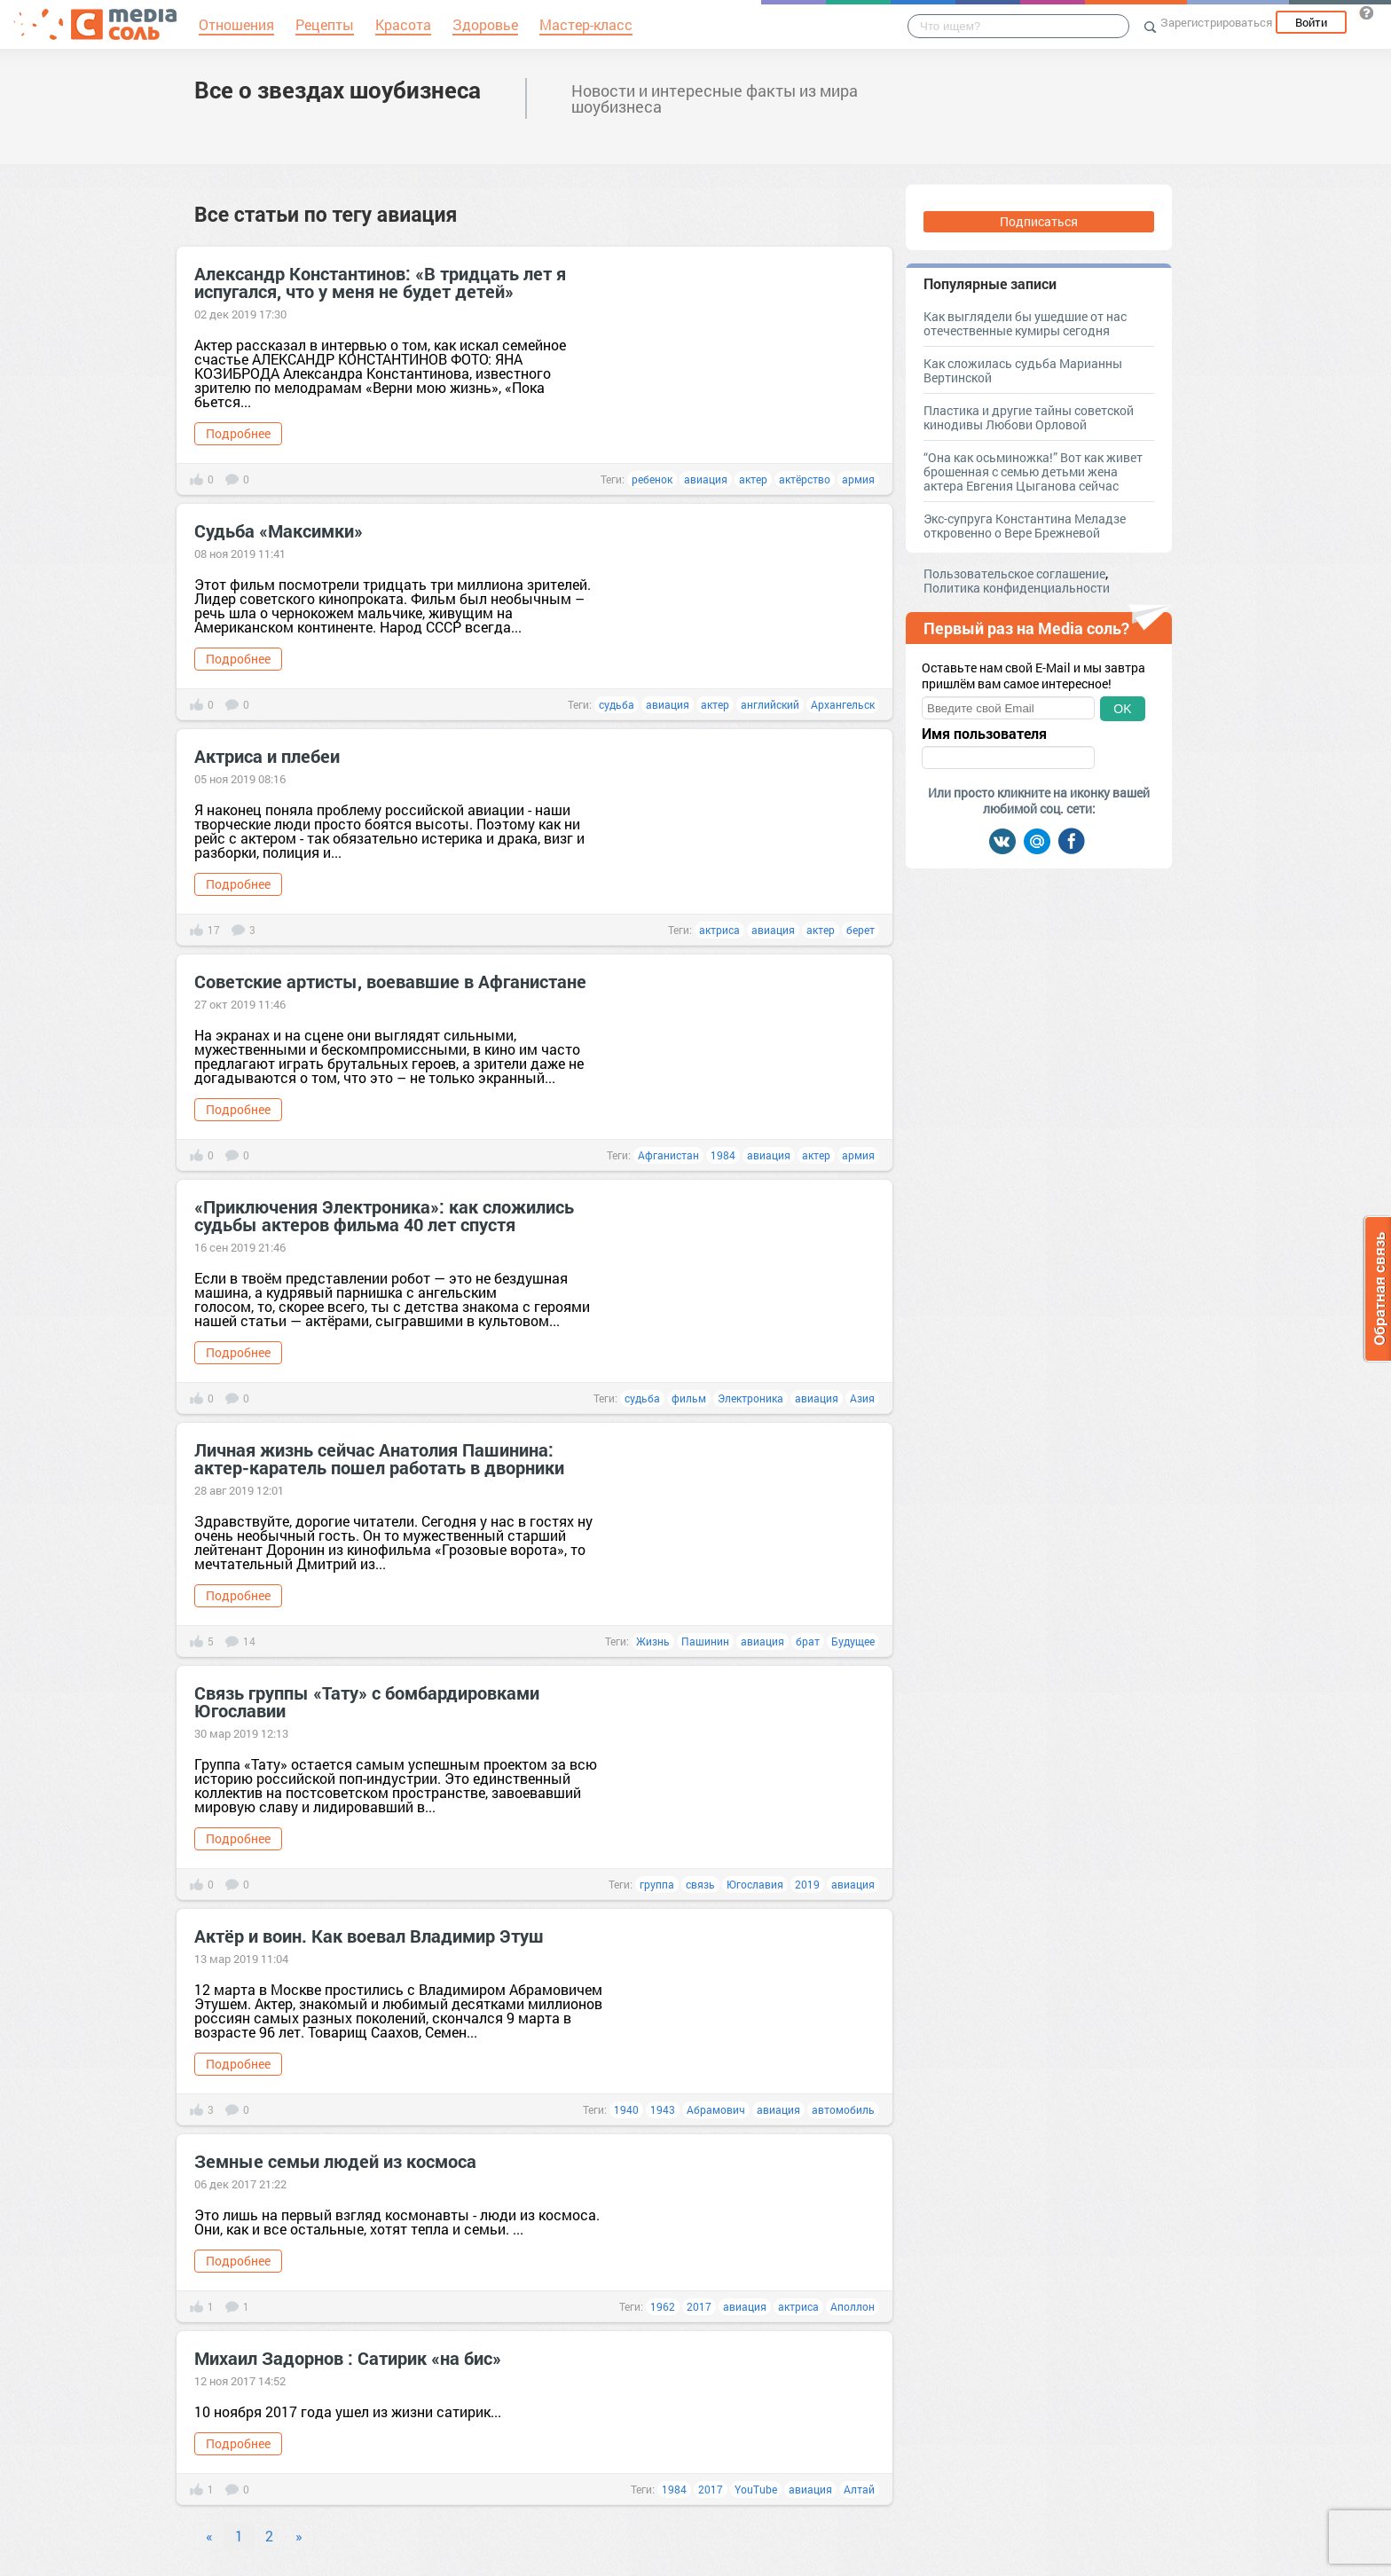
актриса (719, 930)
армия (858, 479)
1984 (723, 1155)
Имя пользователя (984, 734)
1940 (626, 2109)
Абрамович (716, 2109)
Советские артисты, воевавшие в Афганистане (390, 981)
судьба (616, 704)
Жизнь (653, 1641)
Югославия (755, 1884)
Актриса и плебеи (267, 756)
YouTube (756, 2489)
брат (808, 1641)
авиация (705, 479)
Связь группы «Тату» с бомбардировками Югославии (366, 1701)
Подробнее (238, 433)
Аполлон (852, 2306)
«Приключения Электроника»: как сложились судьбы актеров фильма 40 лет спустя (384, 1215)
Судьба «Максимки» (278, 530)
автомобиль (843, 2109)
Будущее (853, 1641)
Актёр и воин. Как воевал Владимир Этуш (369, 1935)
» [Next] (299, 2535)
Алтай (859, 2489)
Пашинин (705, 1641)
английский (770, 704)
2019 (807, 1884)
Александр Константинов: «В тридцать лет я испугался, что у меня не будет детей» (380, 282)
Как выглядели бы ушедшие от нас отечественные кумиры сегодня (1025, 323)
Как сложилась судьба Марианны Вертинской (1022, 370)
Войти (1311, 22)
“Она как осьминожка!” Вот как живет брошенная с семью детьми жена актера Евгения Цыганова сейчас (1033, 471)
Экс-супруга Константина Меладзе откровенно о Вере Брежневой (1024, 525)
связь (700, 1884)
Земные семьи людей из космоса (335, 2161)
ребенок (652, 479)
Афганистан (668, 1155)
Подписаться (1039, 221)
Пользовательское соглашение (1014, 573)
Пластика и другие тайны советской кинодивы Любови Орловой (1028, 417)
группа (657, 1884)
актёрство (804, 479)
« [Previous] (209, 2535)
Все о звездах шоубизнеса (337, 90)
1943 (662, 2109)
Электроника (750, 1398)
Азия (862, 1398)
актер (753, 479)
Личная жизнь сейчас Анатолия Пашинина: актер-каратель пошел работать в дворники (379, 1458)
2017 (699, 2306)
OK (1122, 709)
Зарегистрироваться (1216, 22)
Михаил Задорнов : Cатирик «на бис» (347, 2358)
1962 (662, 2306)
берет (860, 930)
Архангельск (843, 704)
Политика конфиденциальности (1016, 587)
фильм (689, 1398)
